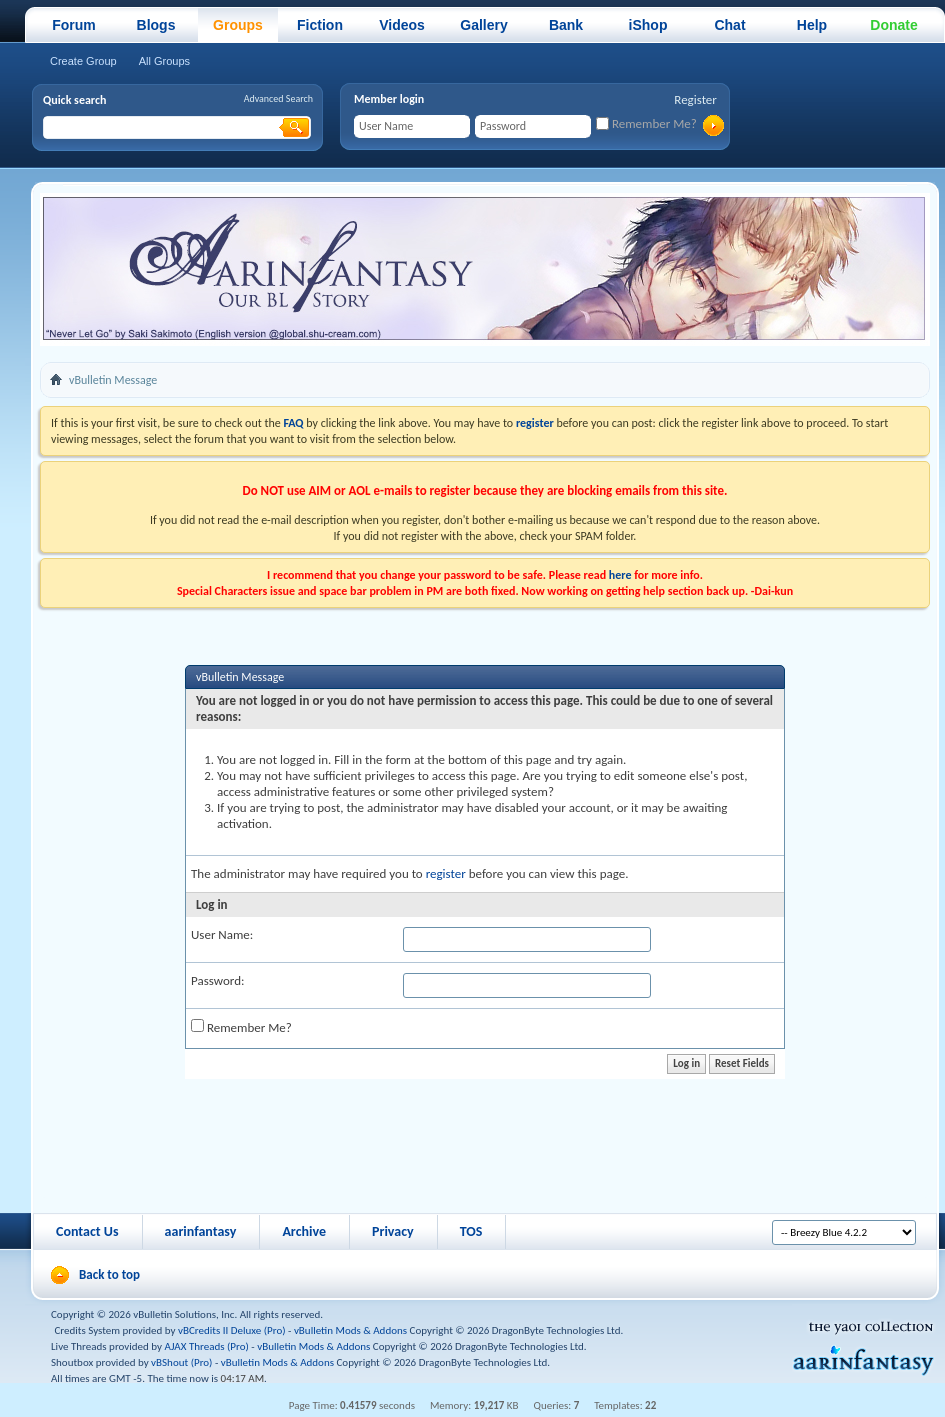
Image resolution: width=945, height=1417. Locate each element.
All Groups (164, 61)
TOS (471, 1231)
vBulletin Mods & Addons (350, 1330)
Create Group (83, 61)
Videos (402, 25)
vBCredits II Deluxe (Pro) (232, 1330)
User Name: (222, 934)
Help (812, 25)
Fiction (320, 25)
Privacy (393, 1231)
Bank (566, 25)
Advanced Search (278, 98)
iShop (648, 25)
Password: (217, 980)
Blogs (156, 25)
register (446, 873)
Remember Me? (646, 123)
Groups (238, 25)
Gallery (483, 25)
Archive (304, 1231)
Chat (729, 25)
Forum (74, 25)
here (620, 575)
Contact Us (87, 1231)
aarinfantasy (201, 1231)
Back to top (109, 1274)
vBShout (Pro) (181, 1362)
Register (695, 99)
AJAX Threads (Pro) (207, 1346)
